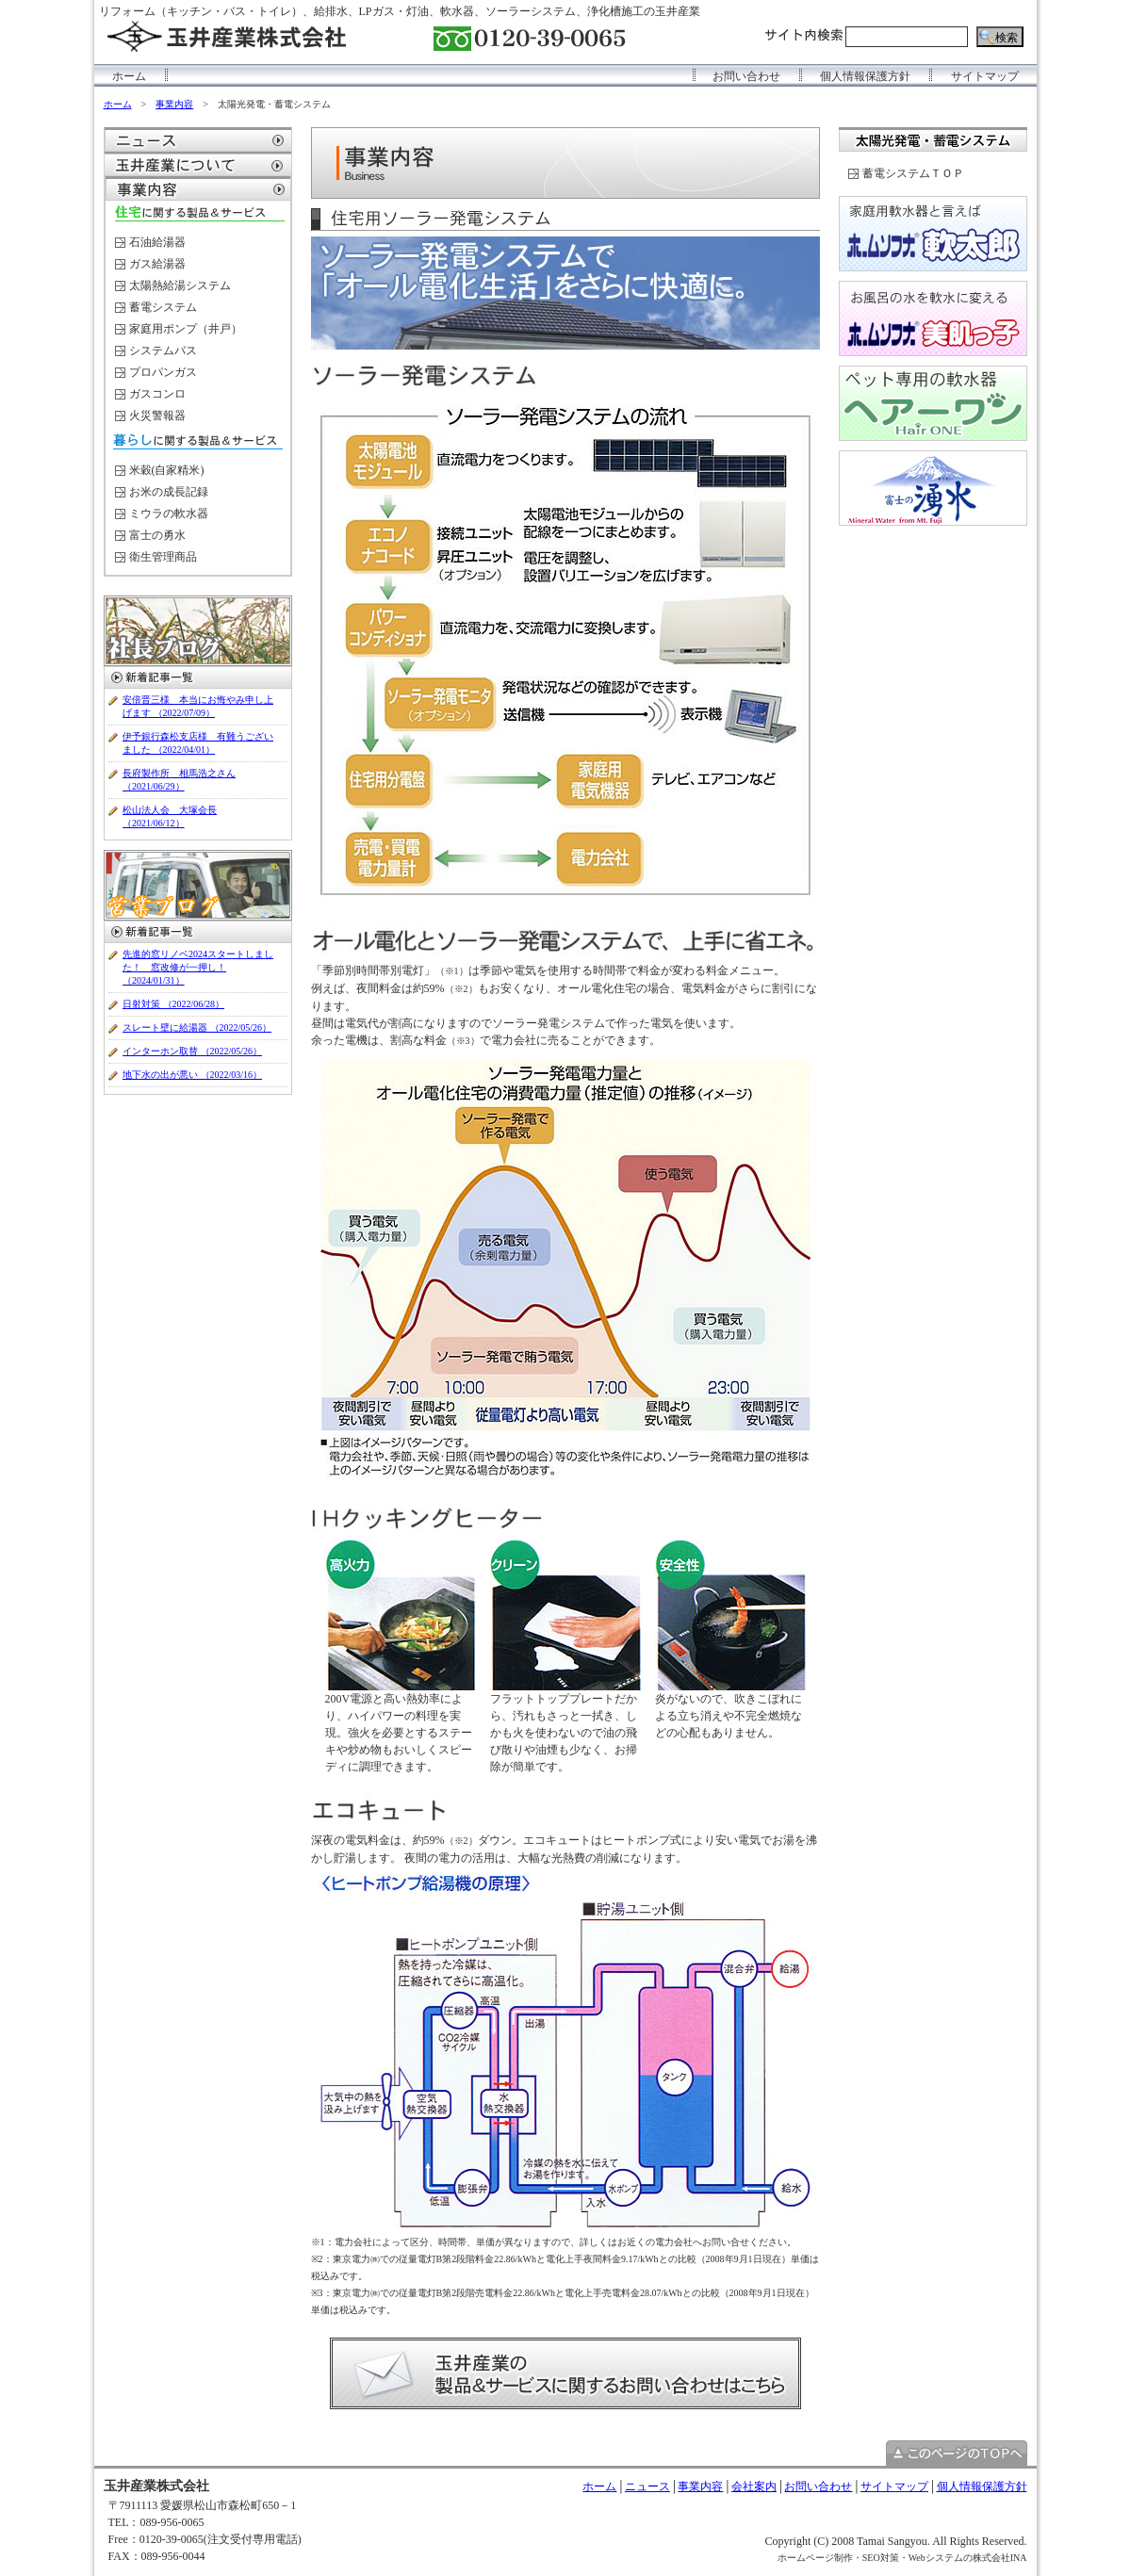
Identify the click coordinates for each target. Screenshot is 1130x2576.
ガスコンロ (157, 393)
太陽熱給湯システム (180, 285)
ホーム (129, 76)
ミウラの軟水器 (168, 513)
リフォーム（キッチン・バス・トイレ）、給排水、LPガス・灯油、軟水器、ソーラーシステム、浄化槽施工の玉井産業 (399, 11)
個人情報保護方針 (865, 76)
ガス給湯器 (157, 263)
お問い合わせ (746, 76)
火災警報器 (157, 415)
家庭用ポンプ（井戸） (185, 328)
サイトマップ (985, 76)
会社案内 (754, 2486)
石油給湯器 (157, 242)
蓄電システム (163, 307)
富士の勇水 (157, 535)
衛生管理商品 (163, 556)
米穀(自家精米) (167, 470)
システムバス (163, 350)
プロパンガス (163, 372)
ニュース (647, 2486)
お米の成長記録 (168, 491)
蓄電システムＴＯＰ (913, 173)
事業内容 (174, 104)
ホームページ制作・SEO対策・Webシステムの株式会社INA (902, 2557)
